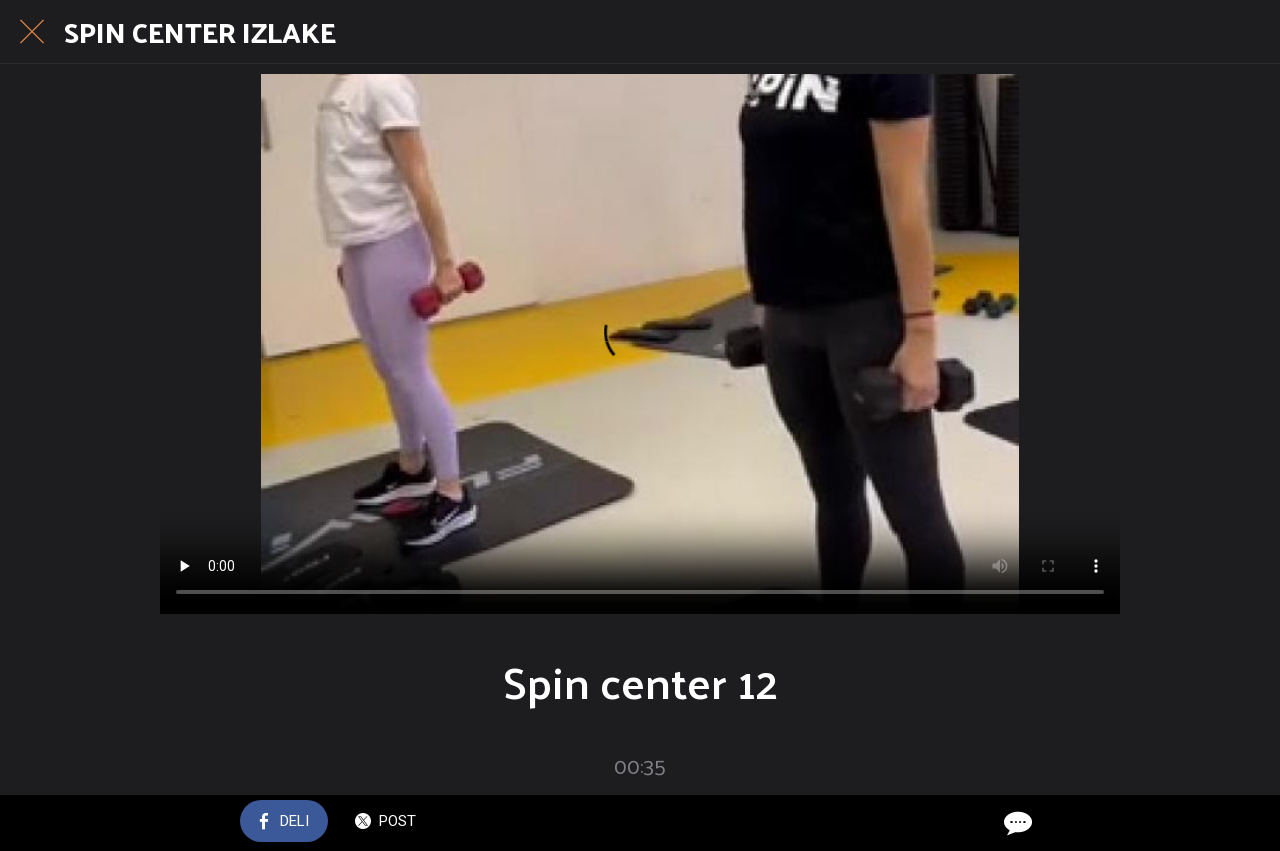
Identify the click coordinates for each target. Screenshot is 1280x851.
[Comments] (1016, 823)
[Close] (32, 32)
